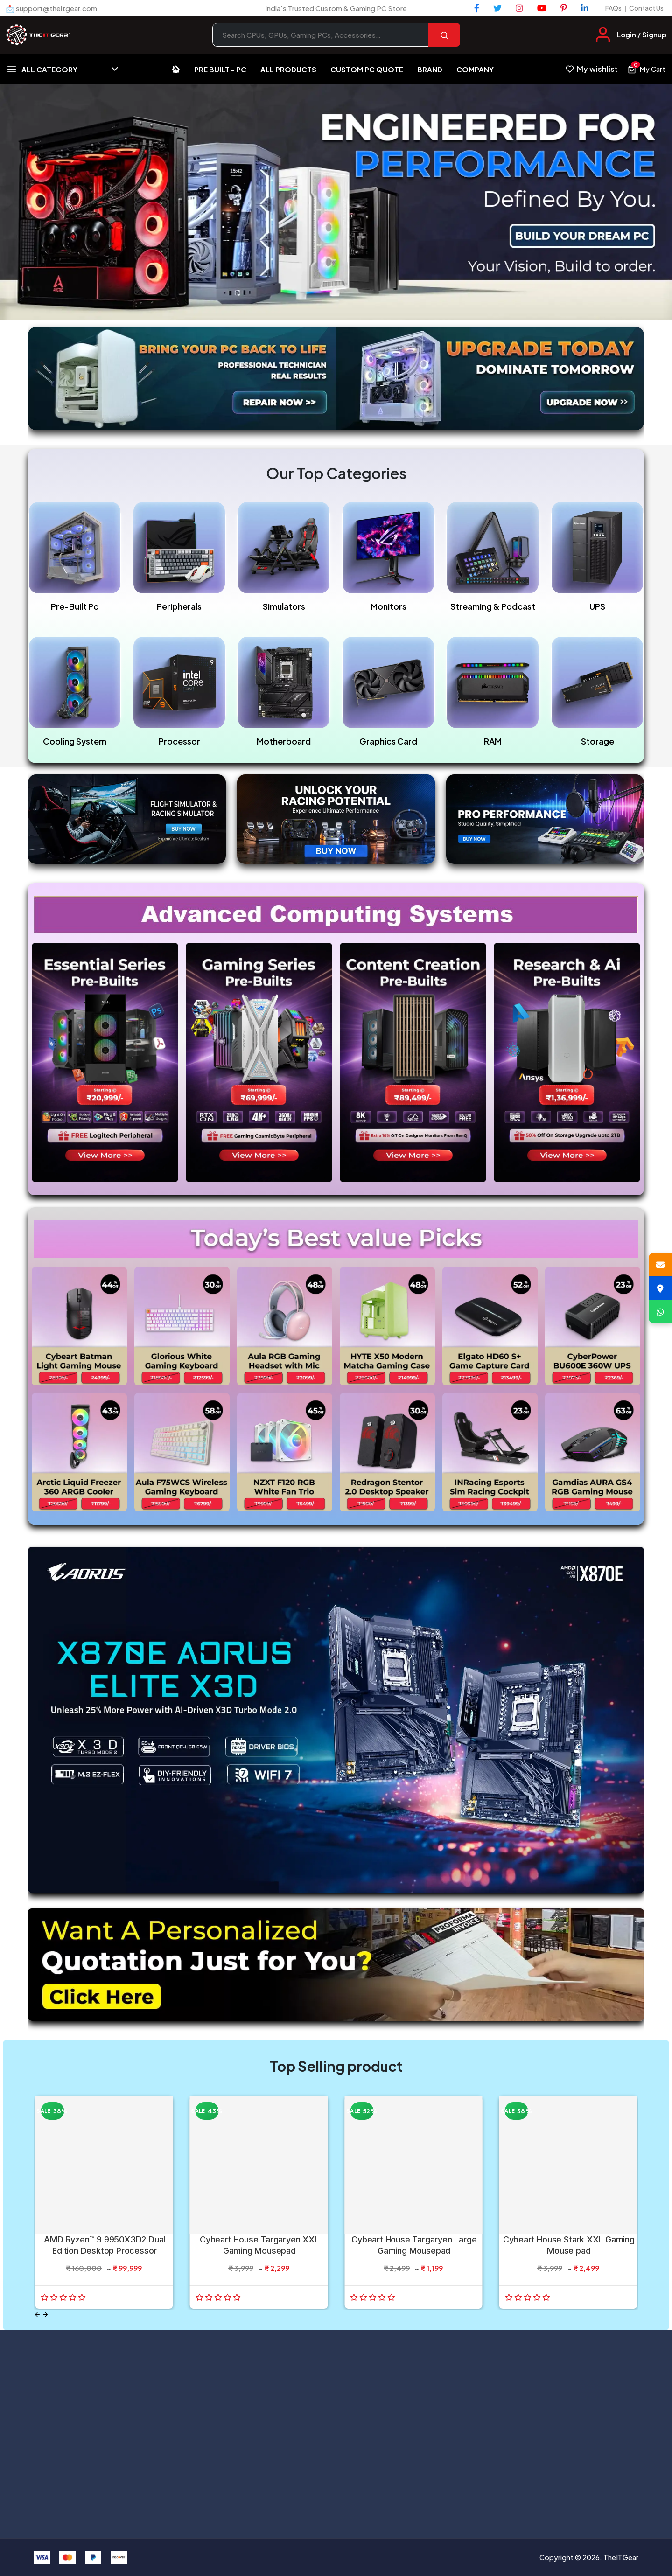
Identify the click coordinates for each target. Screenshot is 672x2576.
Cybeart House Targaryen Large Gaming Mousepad (413, 2245)
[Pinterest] (563, 8)
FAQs (613, 8)
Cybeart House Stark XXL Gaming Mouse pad (569, 2245)
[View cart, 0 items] (646, 69)
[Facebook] (476, 8)
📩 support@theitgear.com (51, 8)
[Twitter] (497, 8)
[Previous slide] (37, 2314)
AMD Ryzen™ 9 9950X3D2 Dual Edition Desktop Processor (104, 2245)
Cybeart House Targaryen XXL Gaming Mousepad (259, 2245)
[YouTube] (541, 8)
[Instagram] (519, 8)
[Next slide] (45, 2314)
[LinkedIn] (584, 8)
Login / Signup (641, 34)
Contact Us (646, 8)
